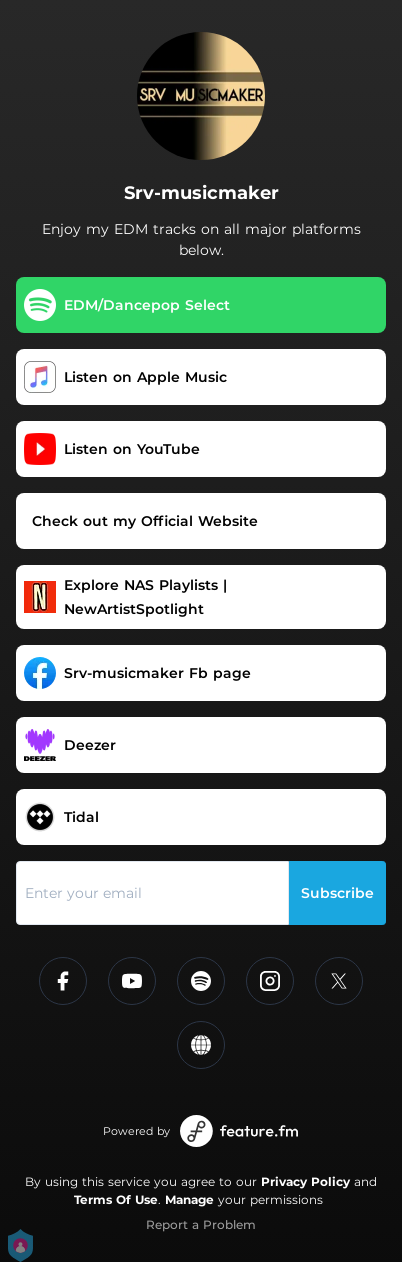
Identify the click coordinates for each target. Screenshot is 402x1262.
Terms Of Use (116, 1199)
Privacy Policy (305, 1181)
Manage (189, 1199)
